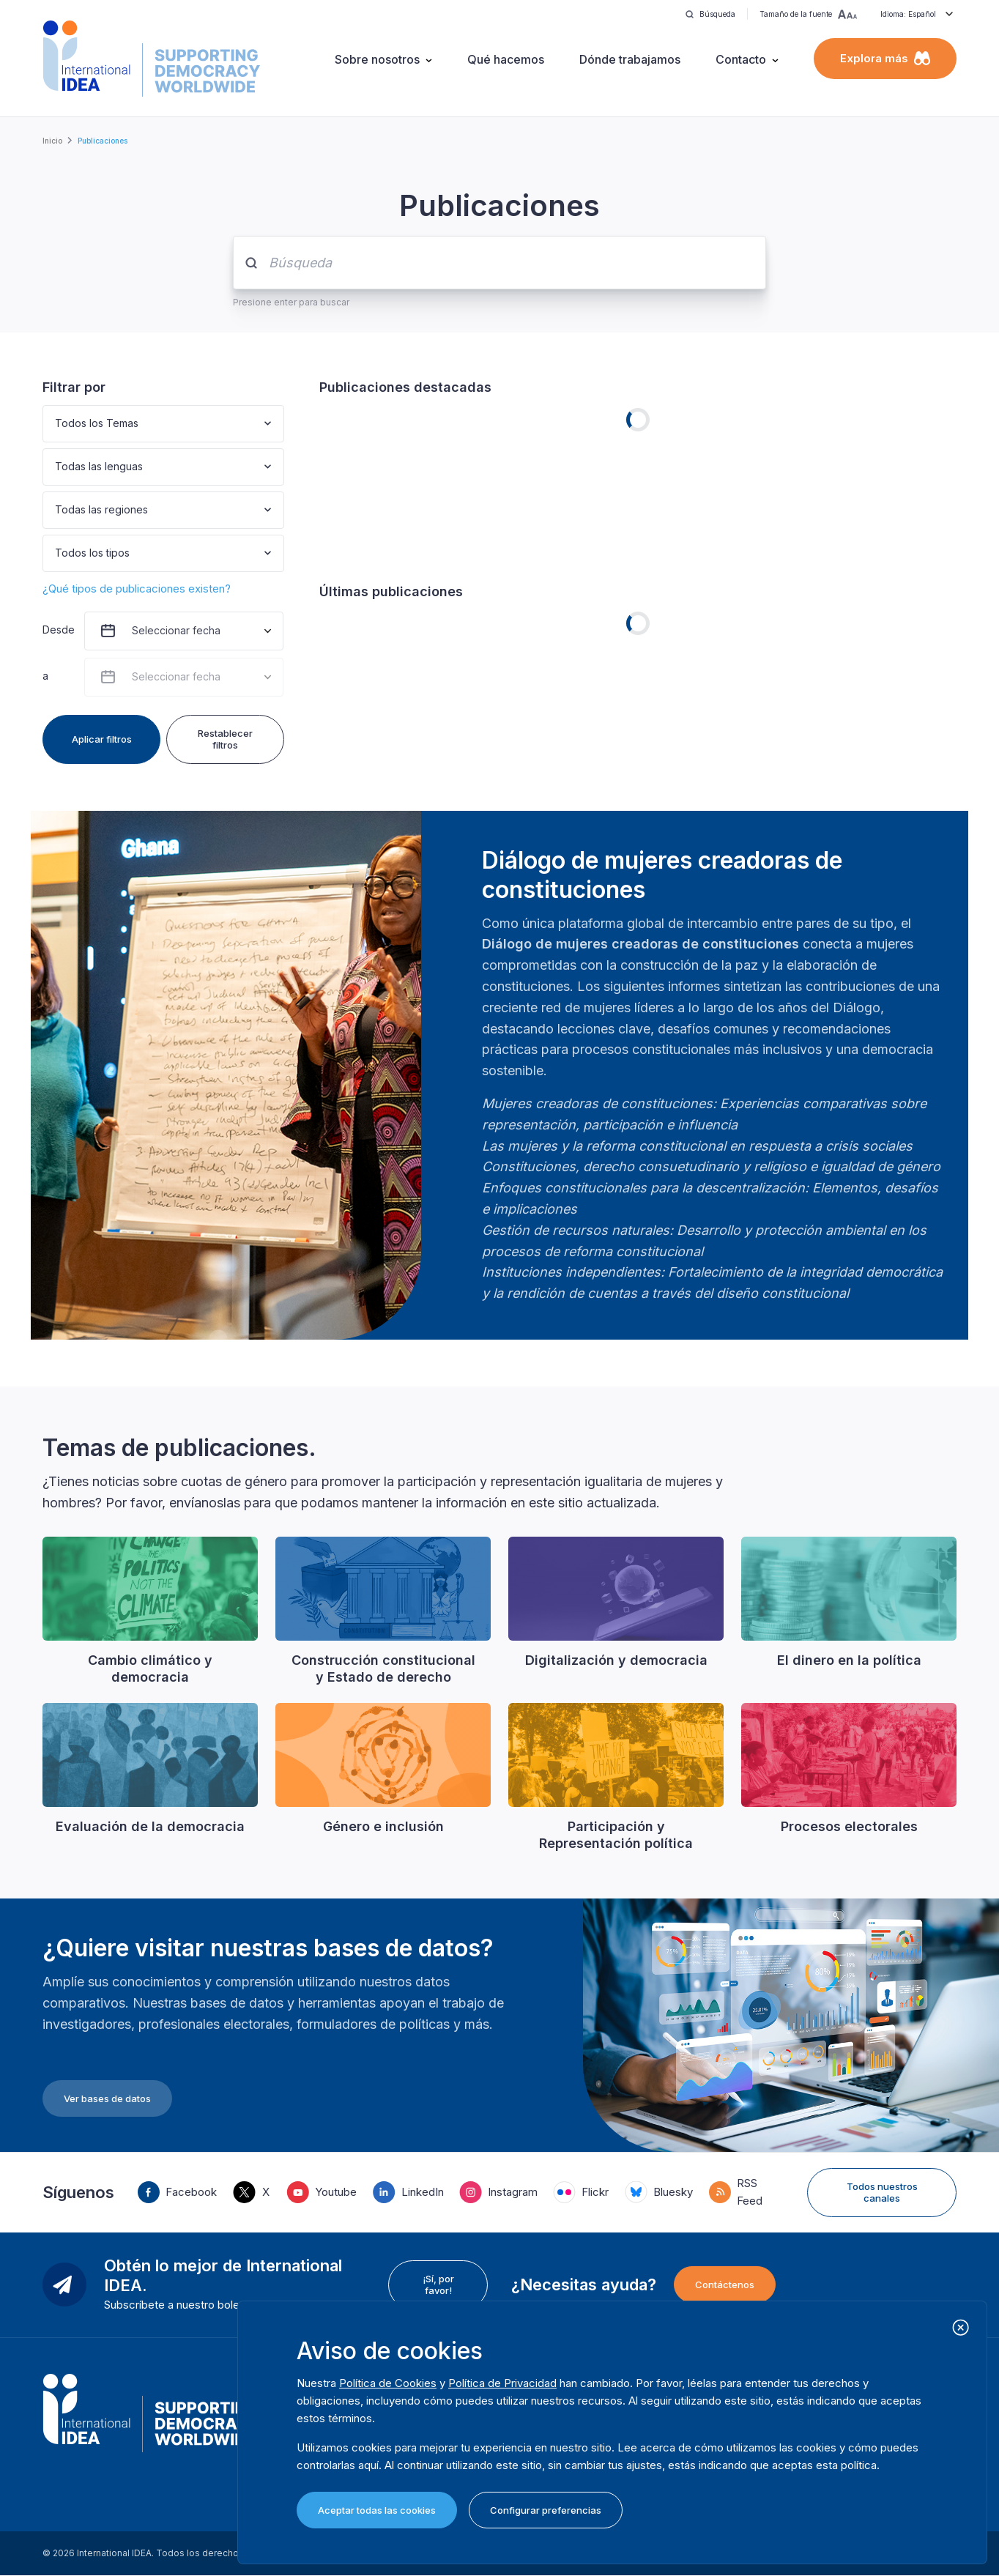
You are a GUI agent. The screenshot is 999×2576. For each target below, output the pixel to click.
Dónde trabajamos (629, 59)
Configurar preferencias (545, 2510)
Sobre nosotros (377, 59)
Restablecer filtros (225, 739)
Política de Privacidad (502, 2383)
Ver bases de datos (107, 2098)
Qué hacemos (505, 59)
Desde (57, 629)
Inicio (52, 140)
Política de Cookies (388, 2383)
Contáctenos (724, 2284)
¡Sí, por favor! (438, 2284)
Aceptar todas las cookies (377, 2510)
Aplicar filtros (102, 739)
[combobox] (56, 423)
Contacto (741, 59)
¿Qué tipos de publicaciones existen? (136, 588)
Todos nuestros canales (882, 2192)
